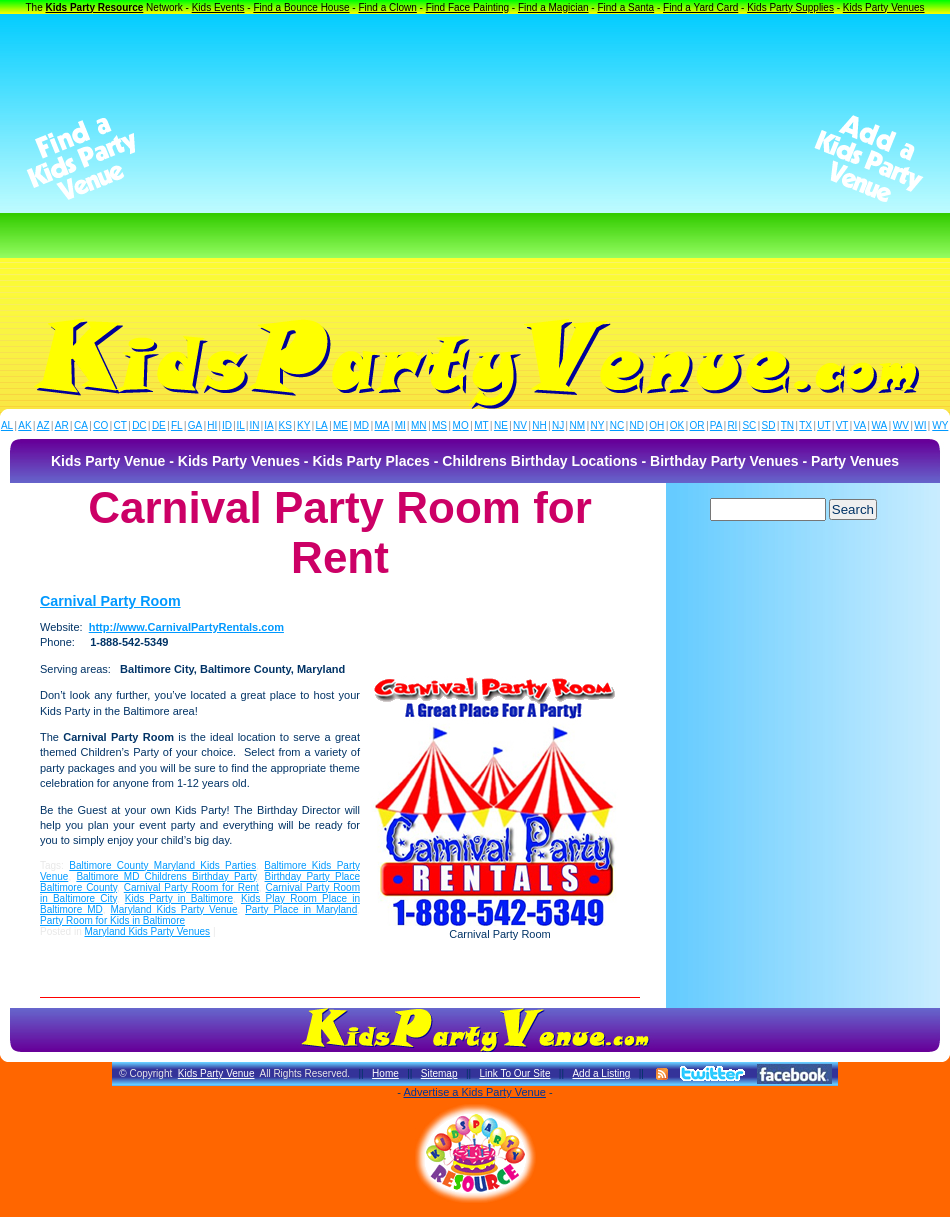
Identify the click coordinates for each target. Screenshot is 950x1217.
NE (501, 425)
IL (241, 425)
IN (254, 425)
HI (212, 425)
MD (362, 425)
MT (481, 425)
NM (578, 425)
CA (81, 425)
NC (617, 425)
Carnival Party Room (110, 601)
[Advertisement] (475, 159)
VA (860, 425)
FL (177, 425)
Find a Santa (625, 7)
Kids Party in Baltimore (179, 898)
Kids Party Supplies (790, 7)
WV (901, 425)
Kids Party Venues (884, 7)
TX (805, 425)
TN (787, 425)
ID (227, 425)
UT (823, 425)
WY (940, 425)
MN (419, 425)
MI (400, 425)
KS (285, 425)
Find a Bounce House (301, 7)
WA (880, 425)
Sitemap (439, 1073)
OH (656, 425)
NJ (558, 425)
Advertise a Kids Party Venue (474, 1092)
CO (100, 425)
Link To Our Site (514, 1073)
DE (159, 425)
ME (340, 425)
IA (268, 425)
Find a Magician (553, 7)
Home (385, 1073)
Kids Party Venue (216, 1073)
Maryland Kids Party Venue (173, 909)
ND (637, 425)
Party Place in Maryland (301, 909)
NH (539, 425)
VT (842, 425)
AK (24, 425)
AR (62, 425)
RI (732, 425)
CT (120, 425)
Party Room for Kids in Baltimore (112, 920)
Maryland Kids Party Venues (147, 931)
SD (769, 425)
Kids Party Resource (95, 7)
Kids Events (218, 7)
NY (597, 425)
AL (7, 425)
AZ (43, 425)
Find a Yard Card (700, 7)
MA (382, 425)
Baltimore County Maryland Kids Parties (162, 865)
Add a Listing (601, 1073)
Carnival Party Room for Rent (191, 887)
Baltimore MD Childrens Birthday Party (166, 876)
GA (195, 425)
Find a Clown (387, 7)
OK (677, 425)
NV (520, 425)
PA (716, 425)
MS (439, 425)
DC (139, 425)
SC (749, 425)
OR (697, 425)
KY (303, 425)
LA (322, 425)
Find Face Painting (467, 7)
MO (461, 425)
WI (920, 425)
